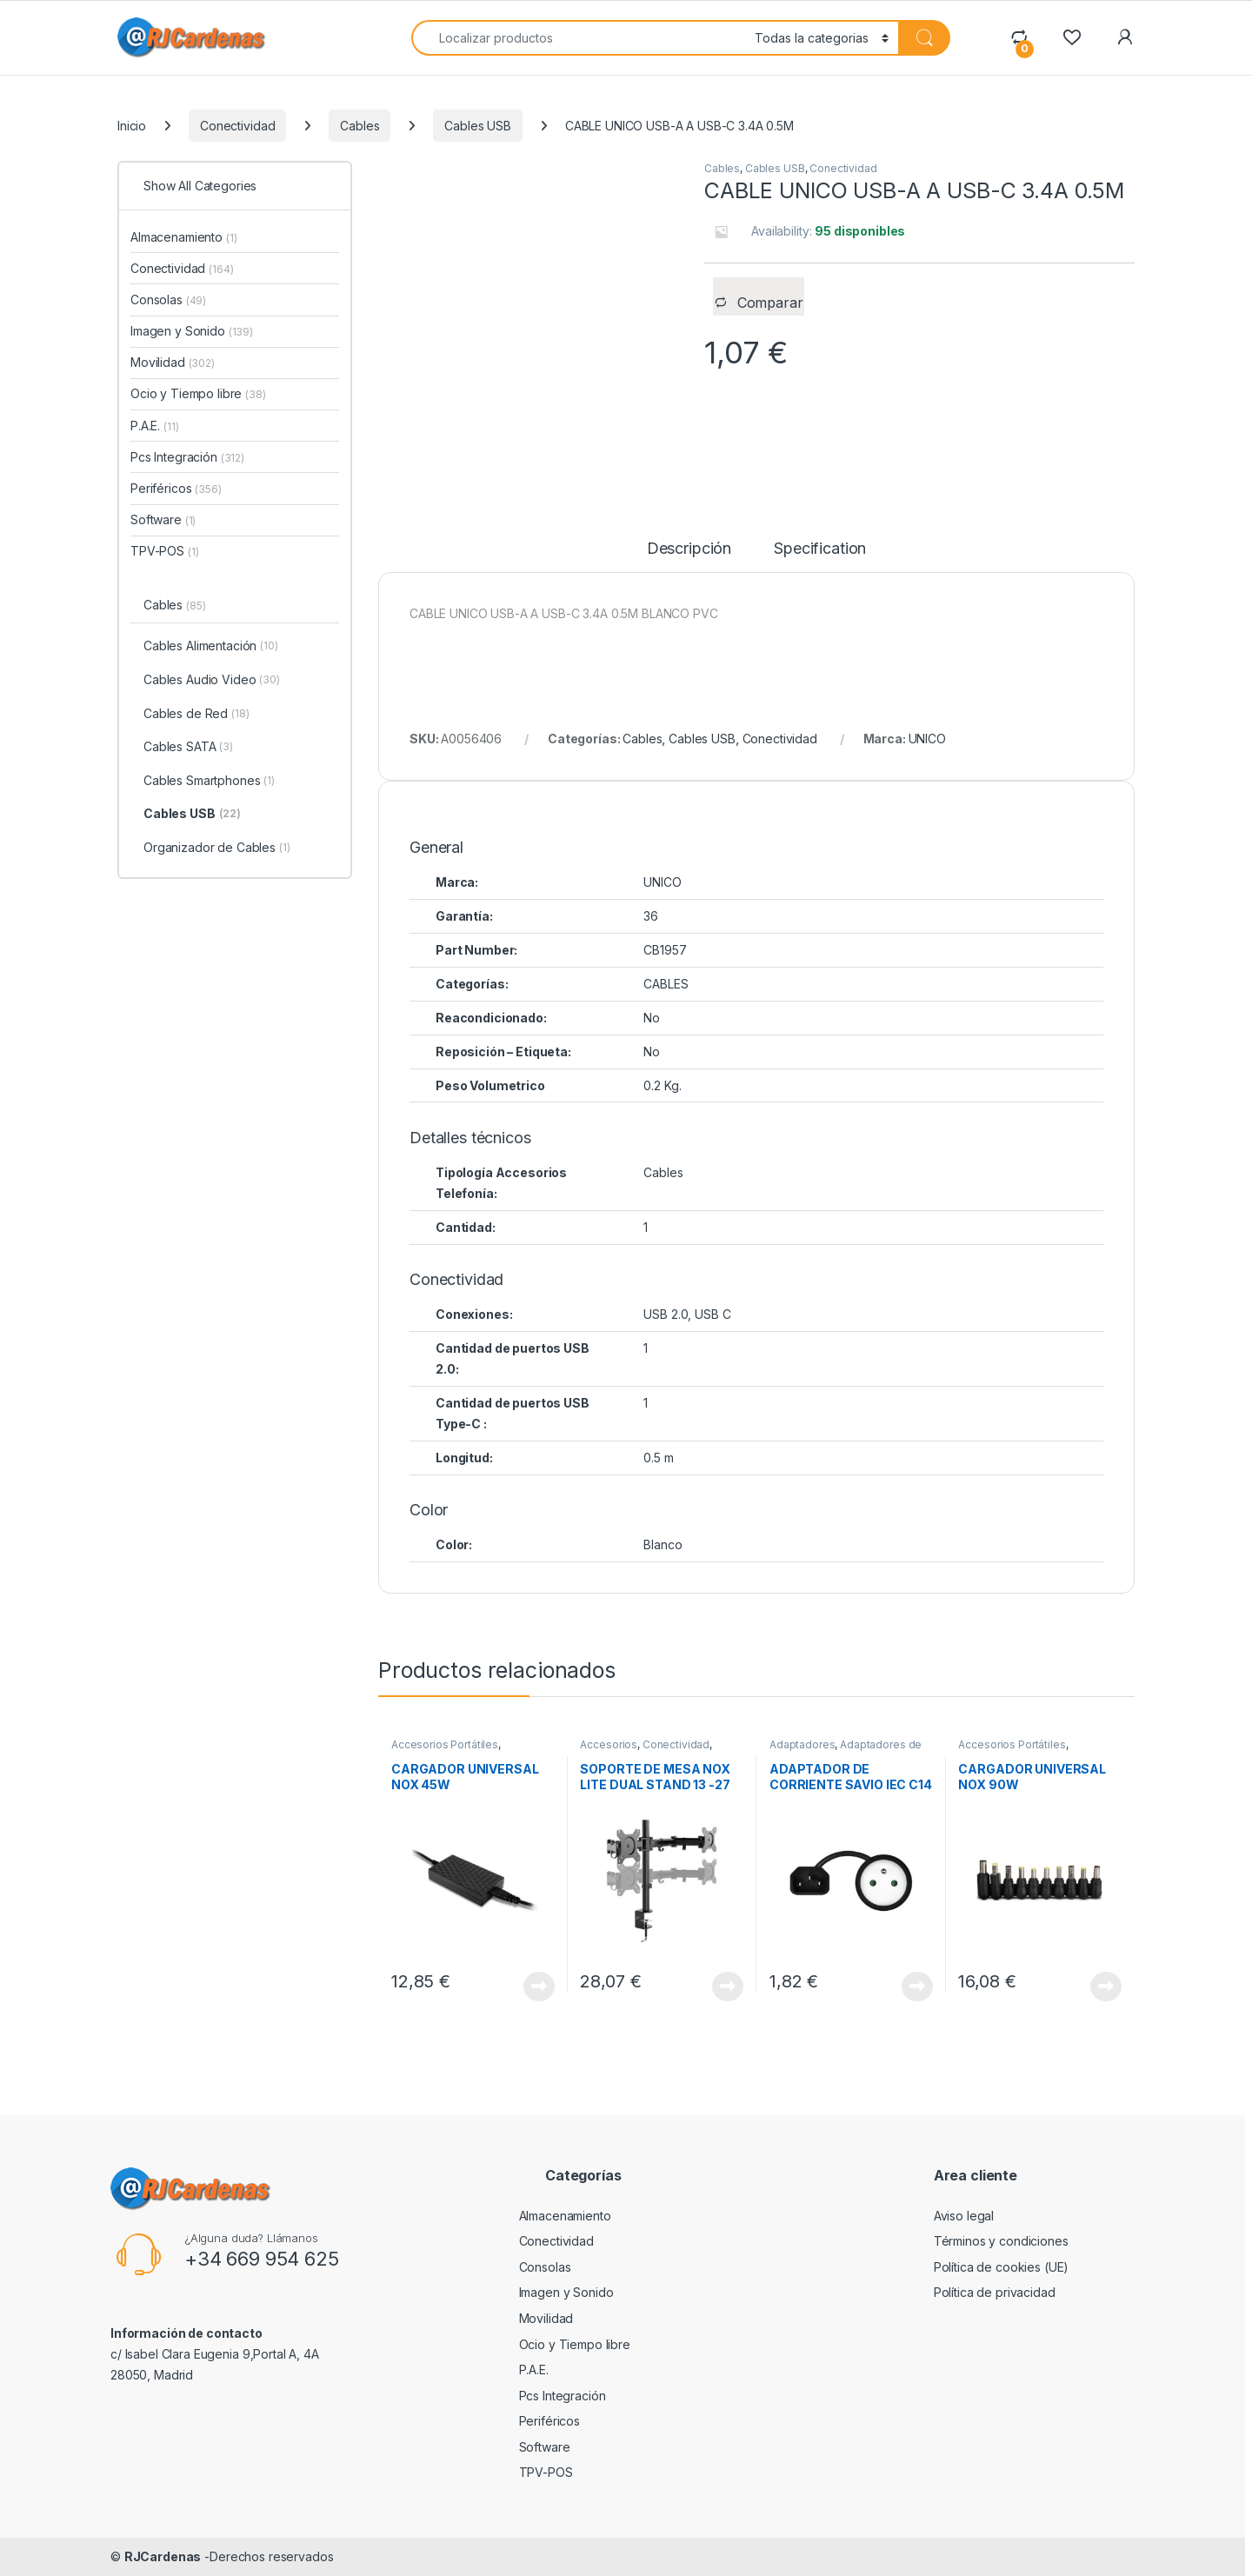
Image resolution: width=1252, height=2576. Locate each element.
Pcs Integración (187, 456)
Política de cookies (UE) (1001, 2267)
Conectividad (237, 125)
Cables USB (477, 125)
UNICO (927, 738)
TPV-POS (164, 550)
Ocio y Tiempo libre (198, 393)
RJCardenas (163, 2556)
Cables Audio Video (211, 680)
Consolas (168, 299)
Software (163, 519)
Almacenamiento (183, 237)
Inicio (131, 125)
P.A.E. (154, 425)
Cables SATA (188, 747)
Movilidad (172, 362)
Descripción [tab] (689, 549)
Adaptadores (802, 1744)
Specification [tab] (820, 549)
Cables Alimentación (210, 646)
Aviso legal (964, 2215)
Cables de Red (196, 714)
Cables (359, 125)
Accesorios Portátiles (444, 1744)
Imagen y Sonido (191, 330)
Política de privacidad (995, 2292)
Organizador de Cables (216, 848)
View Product (539, 1986)
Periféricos (176, 488)
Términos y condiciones (1001, 2240)
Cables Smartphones (209, 781)
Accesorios (608, 1744)
